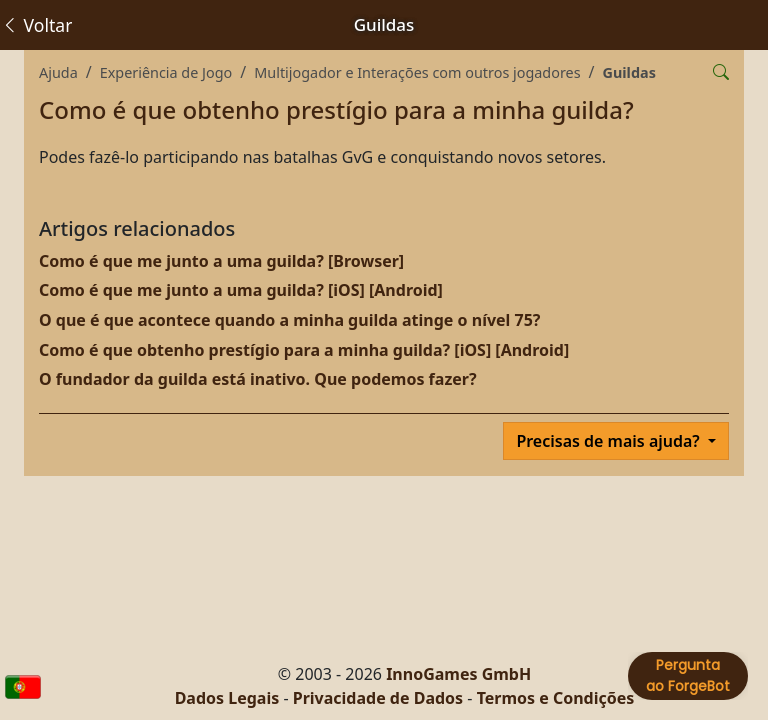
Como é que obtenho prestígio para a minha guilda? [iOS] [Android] (304, 350)
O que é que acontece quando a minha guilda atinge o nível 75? (289, 320)
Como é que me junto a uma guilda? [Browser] (221, 261)
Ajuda (58, 72)
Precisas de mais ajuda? (610, 441)
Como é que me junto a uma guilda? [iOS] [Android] (241, 290)
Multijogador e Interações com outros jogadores (417, 72)
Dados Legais (227, 698)
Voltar (36, 25)
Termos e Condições (556, 698)
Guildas (629, 72)
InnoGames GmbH (458, 674)
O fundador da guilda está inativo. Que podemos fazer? (258, 379)
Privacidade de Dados (378, 698)
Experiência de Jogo (166, 72)
